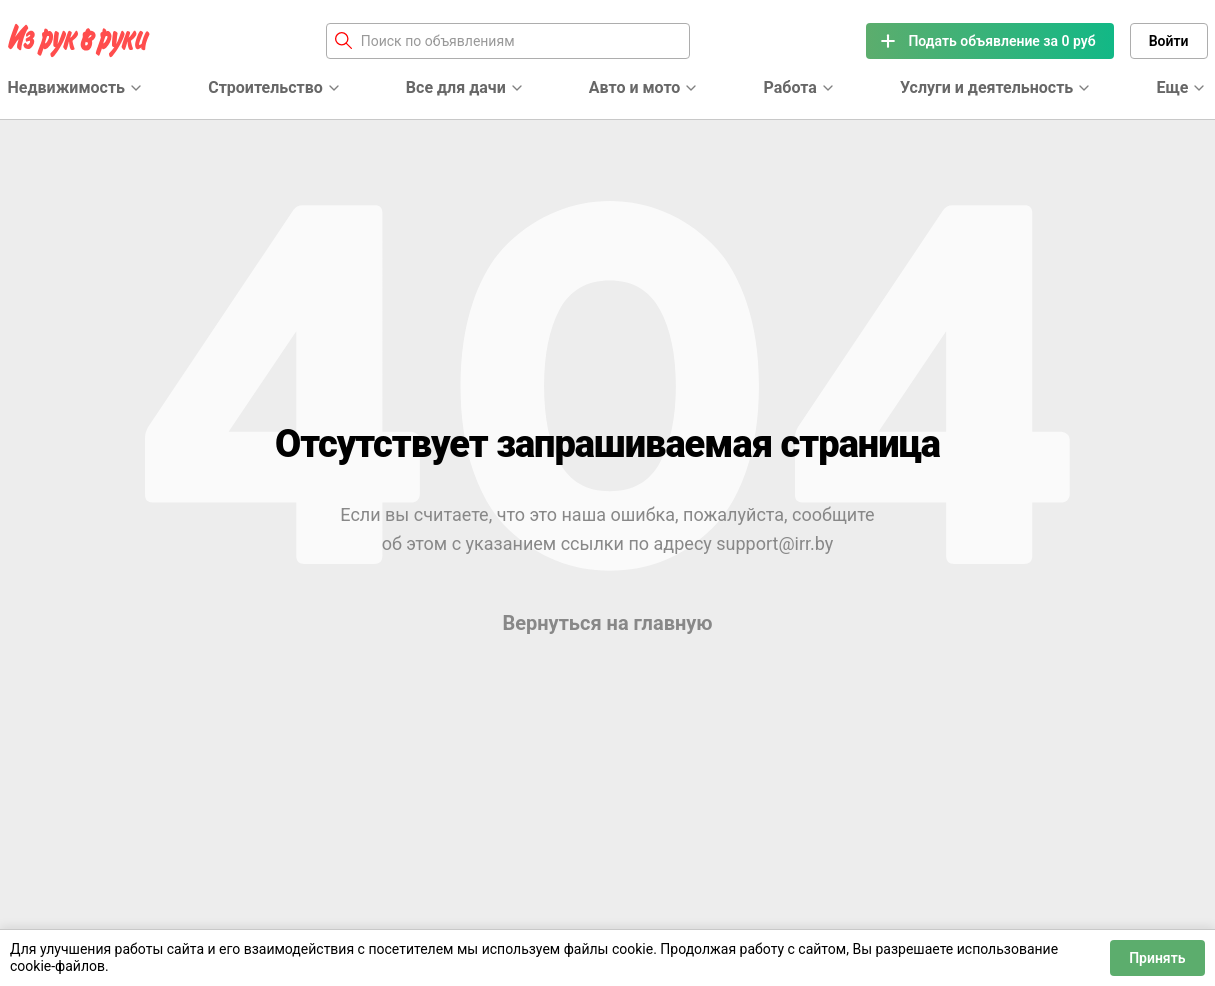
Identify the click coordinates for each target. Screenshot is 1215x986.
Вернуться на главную (607, 623)
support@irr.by (774, 543)
